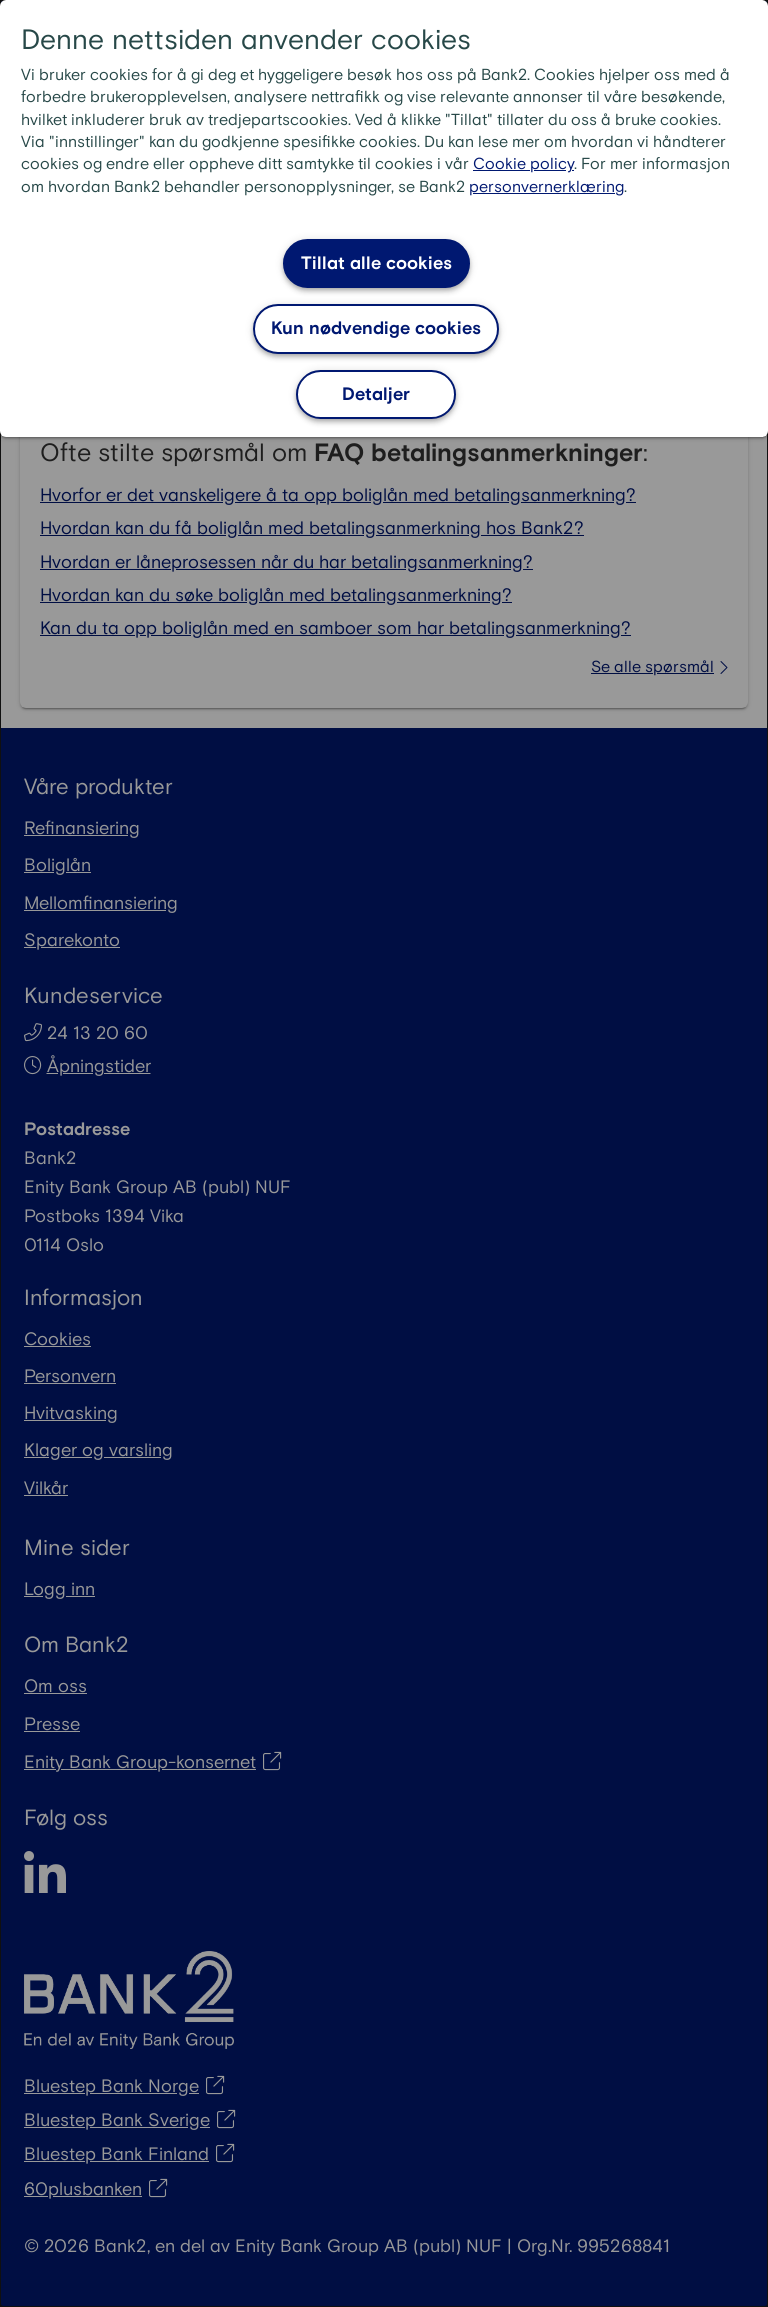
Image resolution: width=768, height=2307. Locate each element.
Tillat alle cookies (376, 263)
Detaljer (376, 394)
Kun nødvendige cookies (376, 328)
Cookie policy (523, 164)
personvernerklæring (546, 187)
